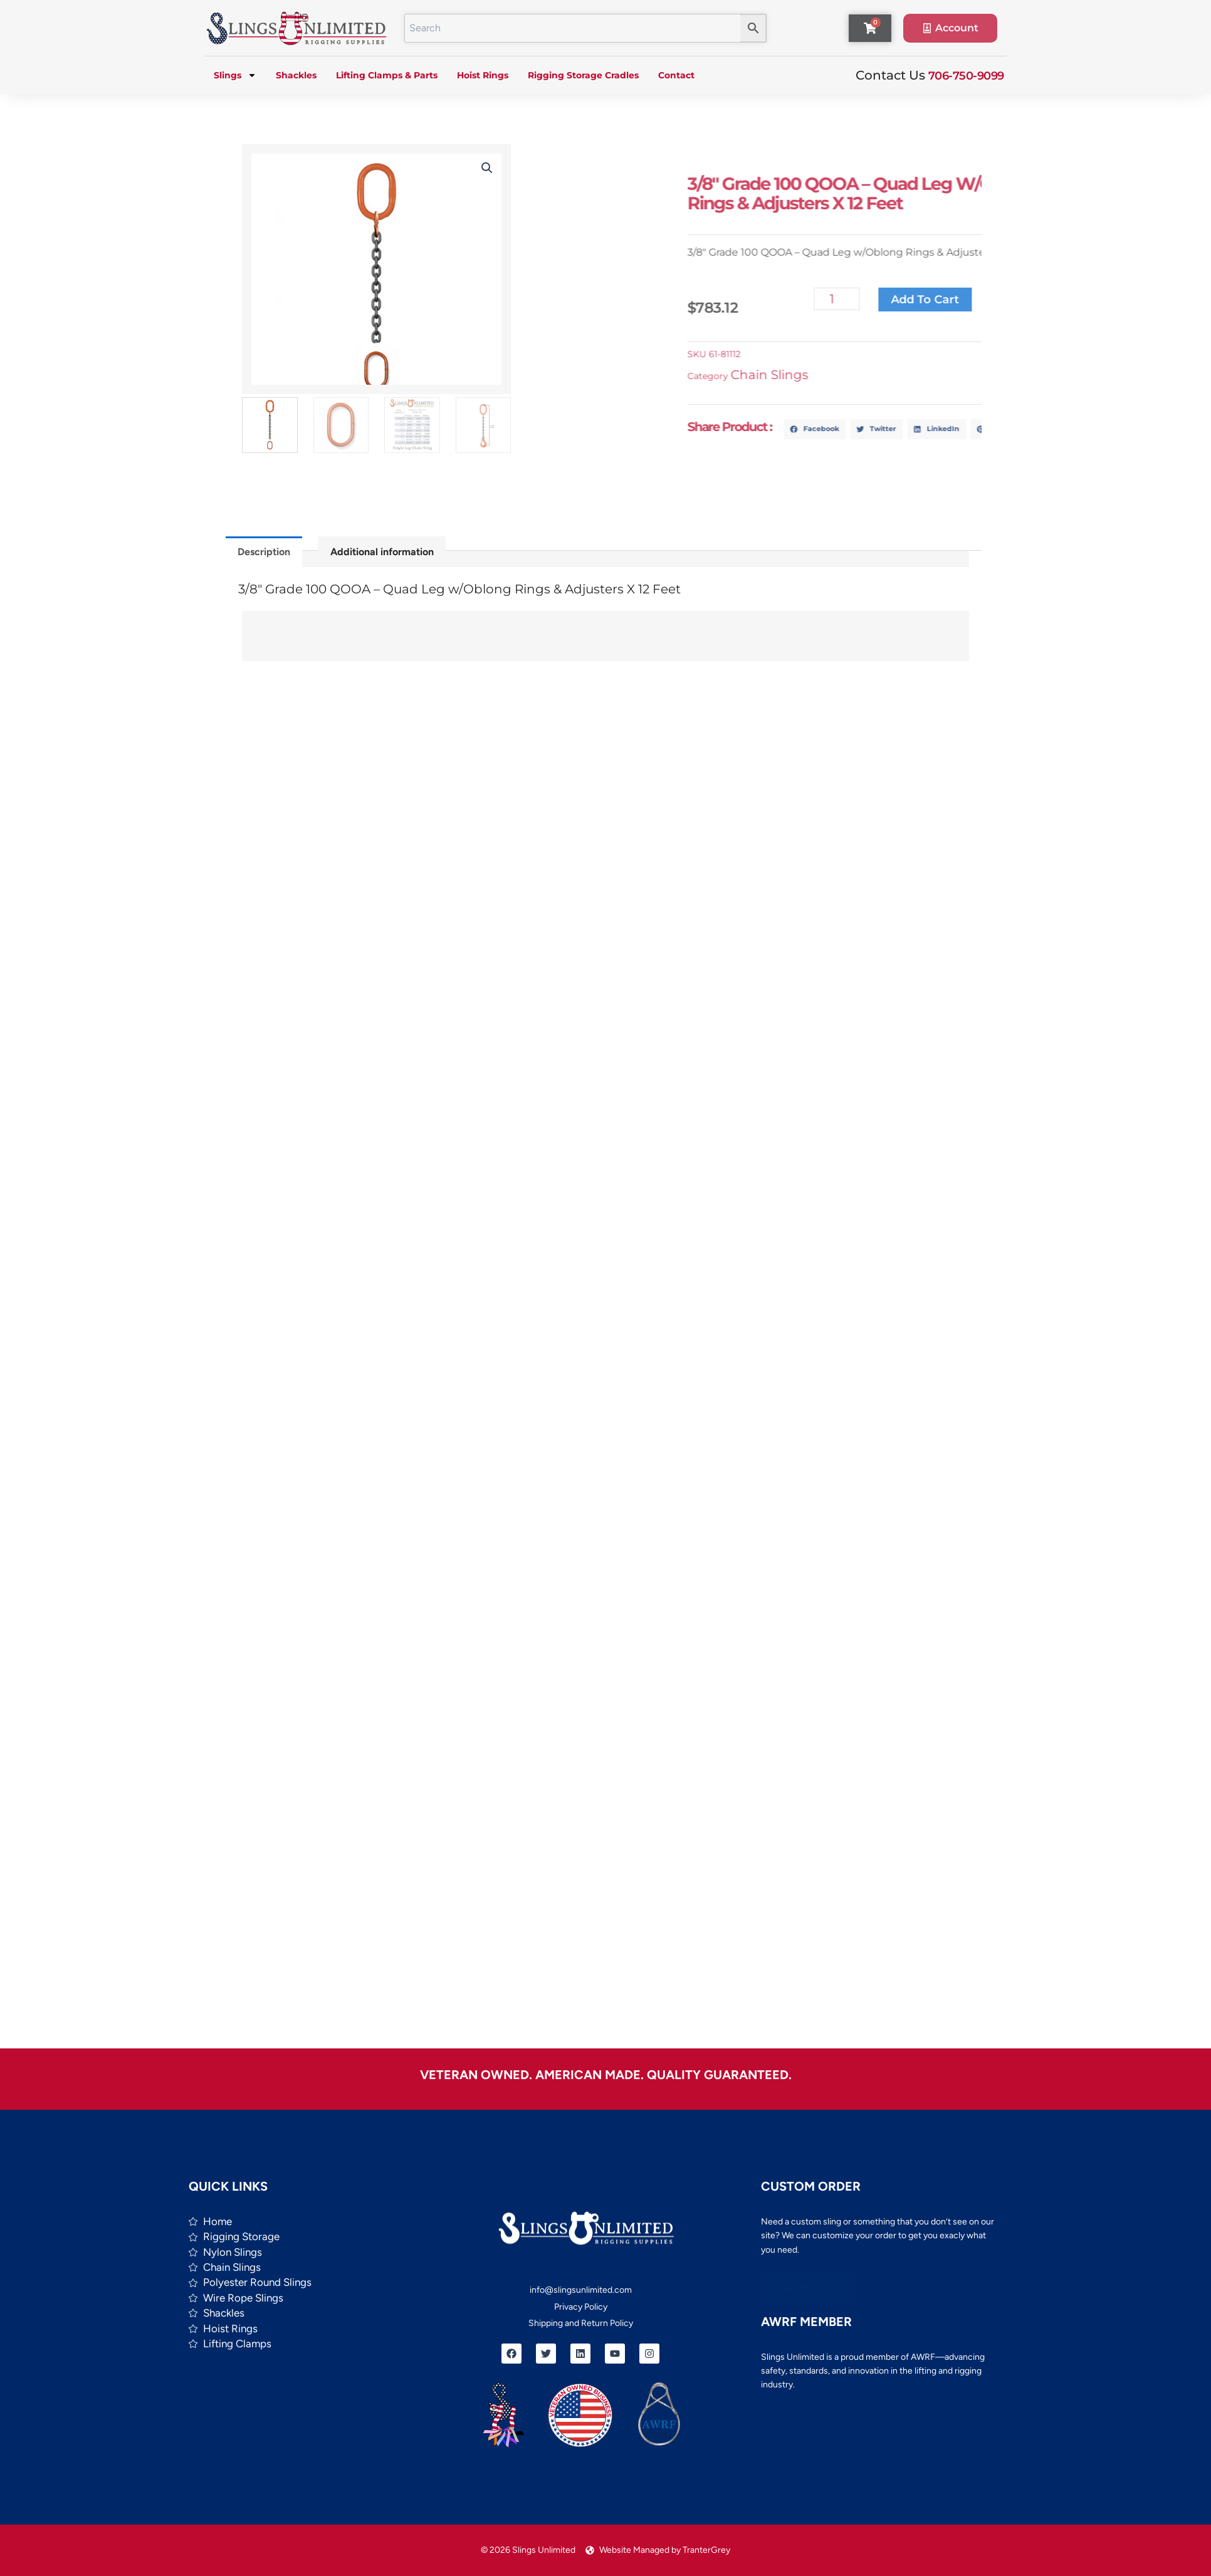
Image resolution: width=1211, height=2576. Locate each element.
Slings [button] (235, 75)
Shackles (296, 75)
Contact (676, 75)
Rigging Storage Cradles (583, 75)
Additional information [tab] (382, 552)
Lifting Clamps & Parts (387, 75)
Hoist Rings (482, 75)
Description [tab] (264, 552)
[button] (484, 168)
